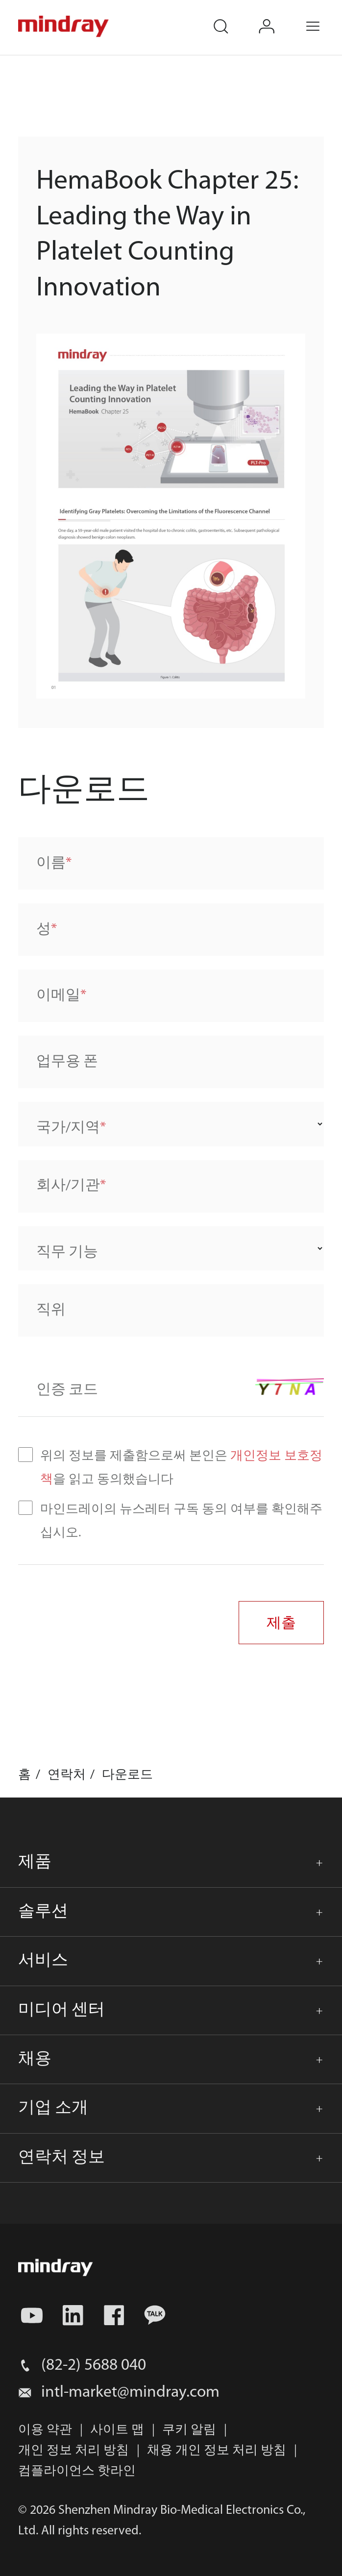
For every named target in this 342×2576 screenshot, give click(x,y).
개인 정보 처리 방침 (73, 2450)
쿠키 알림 (189, 2430)
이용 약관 (45, 2430)
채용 (34, 2059)
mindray (64, 27)
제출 (281, 1622)
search (230, 17)
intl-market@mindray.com (130, 2392)
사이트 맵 (117, 2430)
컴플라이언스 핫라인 (77, 2471)
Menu (322, 17)
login (276, 17)
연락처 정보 (61, 2158)
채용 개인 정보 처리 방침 (216, 2450)
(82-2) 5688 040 (93, 2365)
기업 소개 (53, 2108)
